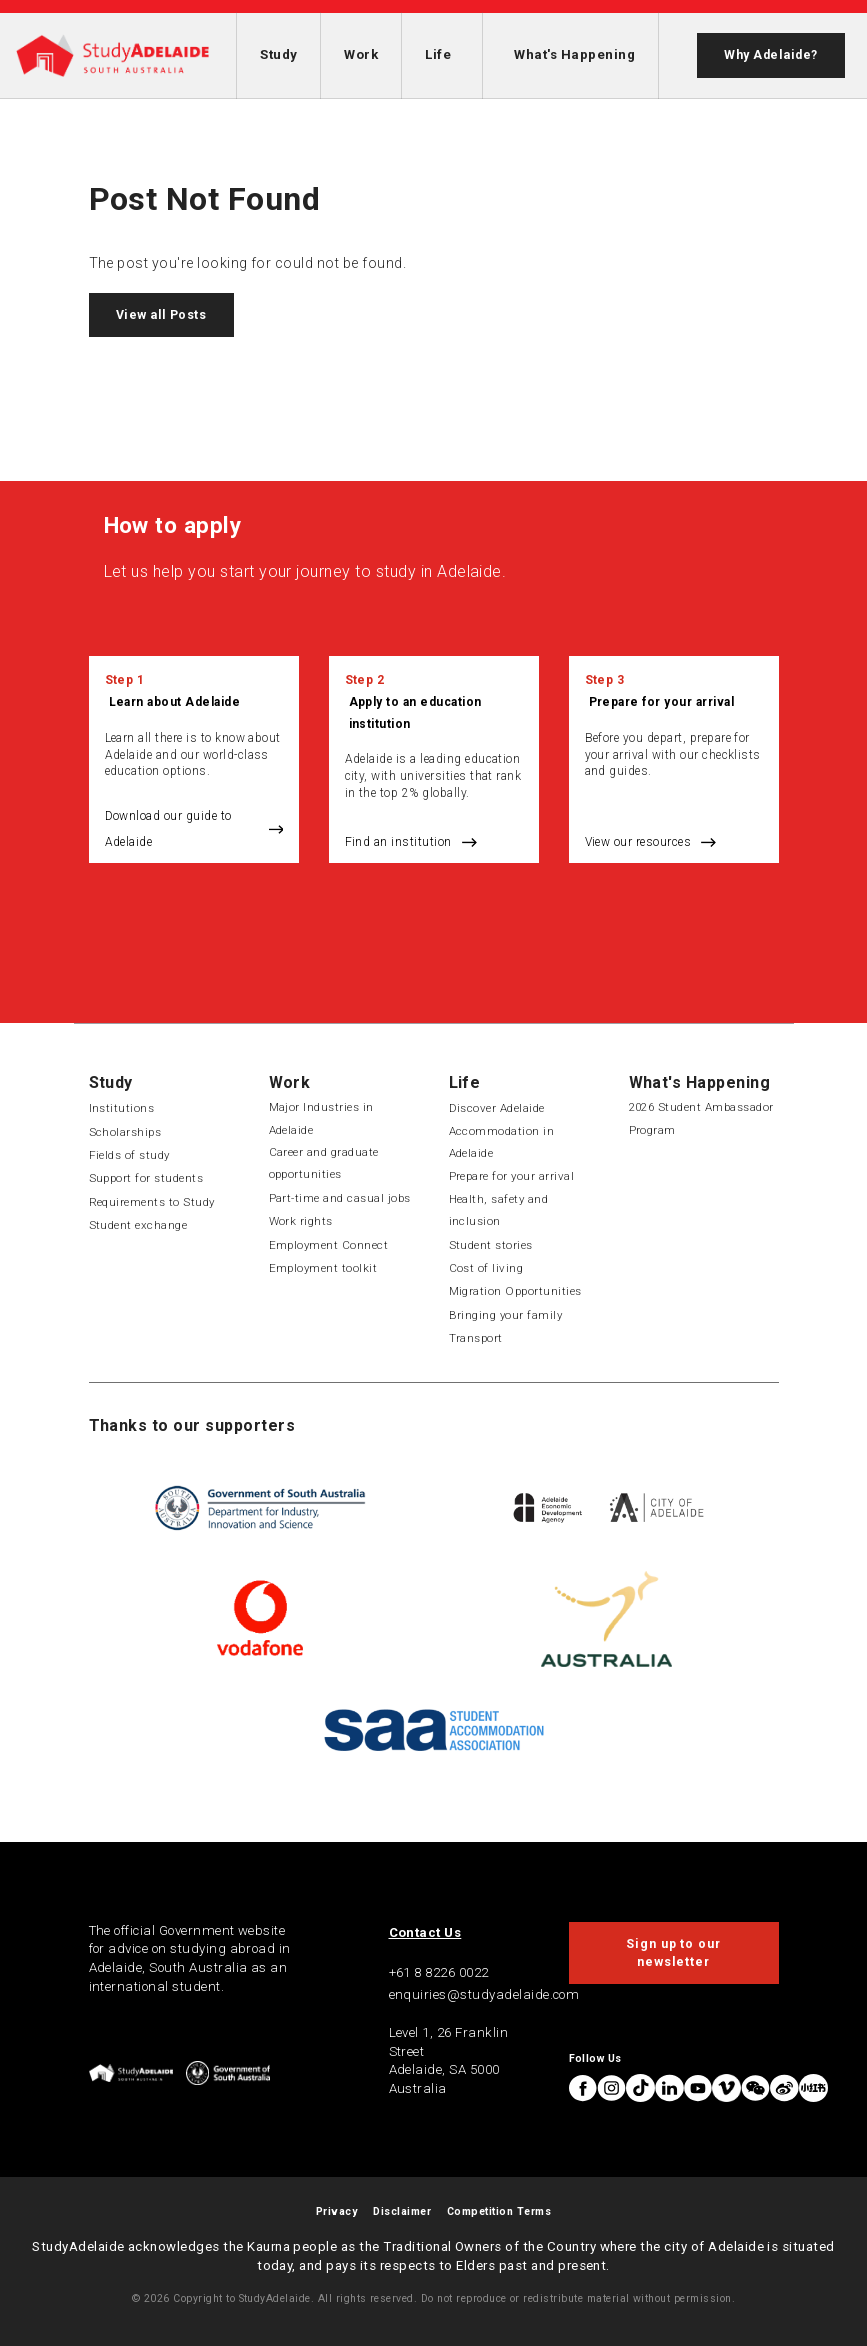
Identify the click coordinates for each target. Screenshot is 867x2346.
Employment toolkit (323, 1268)
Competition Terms (499, 2211)
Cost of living (486, 1268)
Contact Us (425, 1932)
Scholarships (125, 1132)
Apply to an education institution (415, 712)
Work (361, 54)
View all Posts (161, 315)
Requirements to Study (152, 1202)
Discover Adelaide (497, 1108)
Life (438, 54)
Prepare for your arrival (662, 702)
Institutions (122, 1108)
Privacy (336, 2211)
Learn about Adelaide (175, 702)
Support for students (146, 1178)
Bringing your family (506, 1315)
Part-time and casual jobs (340, 1198)
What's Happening (574, 54)
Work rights (301, 1221)
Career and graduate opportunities (324, 1163)
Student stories (491, 1245)
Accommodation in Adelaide (502, 1142)
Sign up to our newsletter (673, 1953)
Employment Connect (329, 1245)
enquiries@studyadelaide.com (484, 1994)
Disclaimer (402, 2211)
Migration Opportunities (515, 1291)
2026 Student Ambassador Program (701, 1118)
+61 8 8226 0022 (439, 1972)
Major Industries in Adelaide (321, 1118)
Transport (476, 1338)
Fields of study (129, 1155)
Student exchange (138, 1225)
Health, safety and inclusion (499, 1210)
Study (278, 54)
